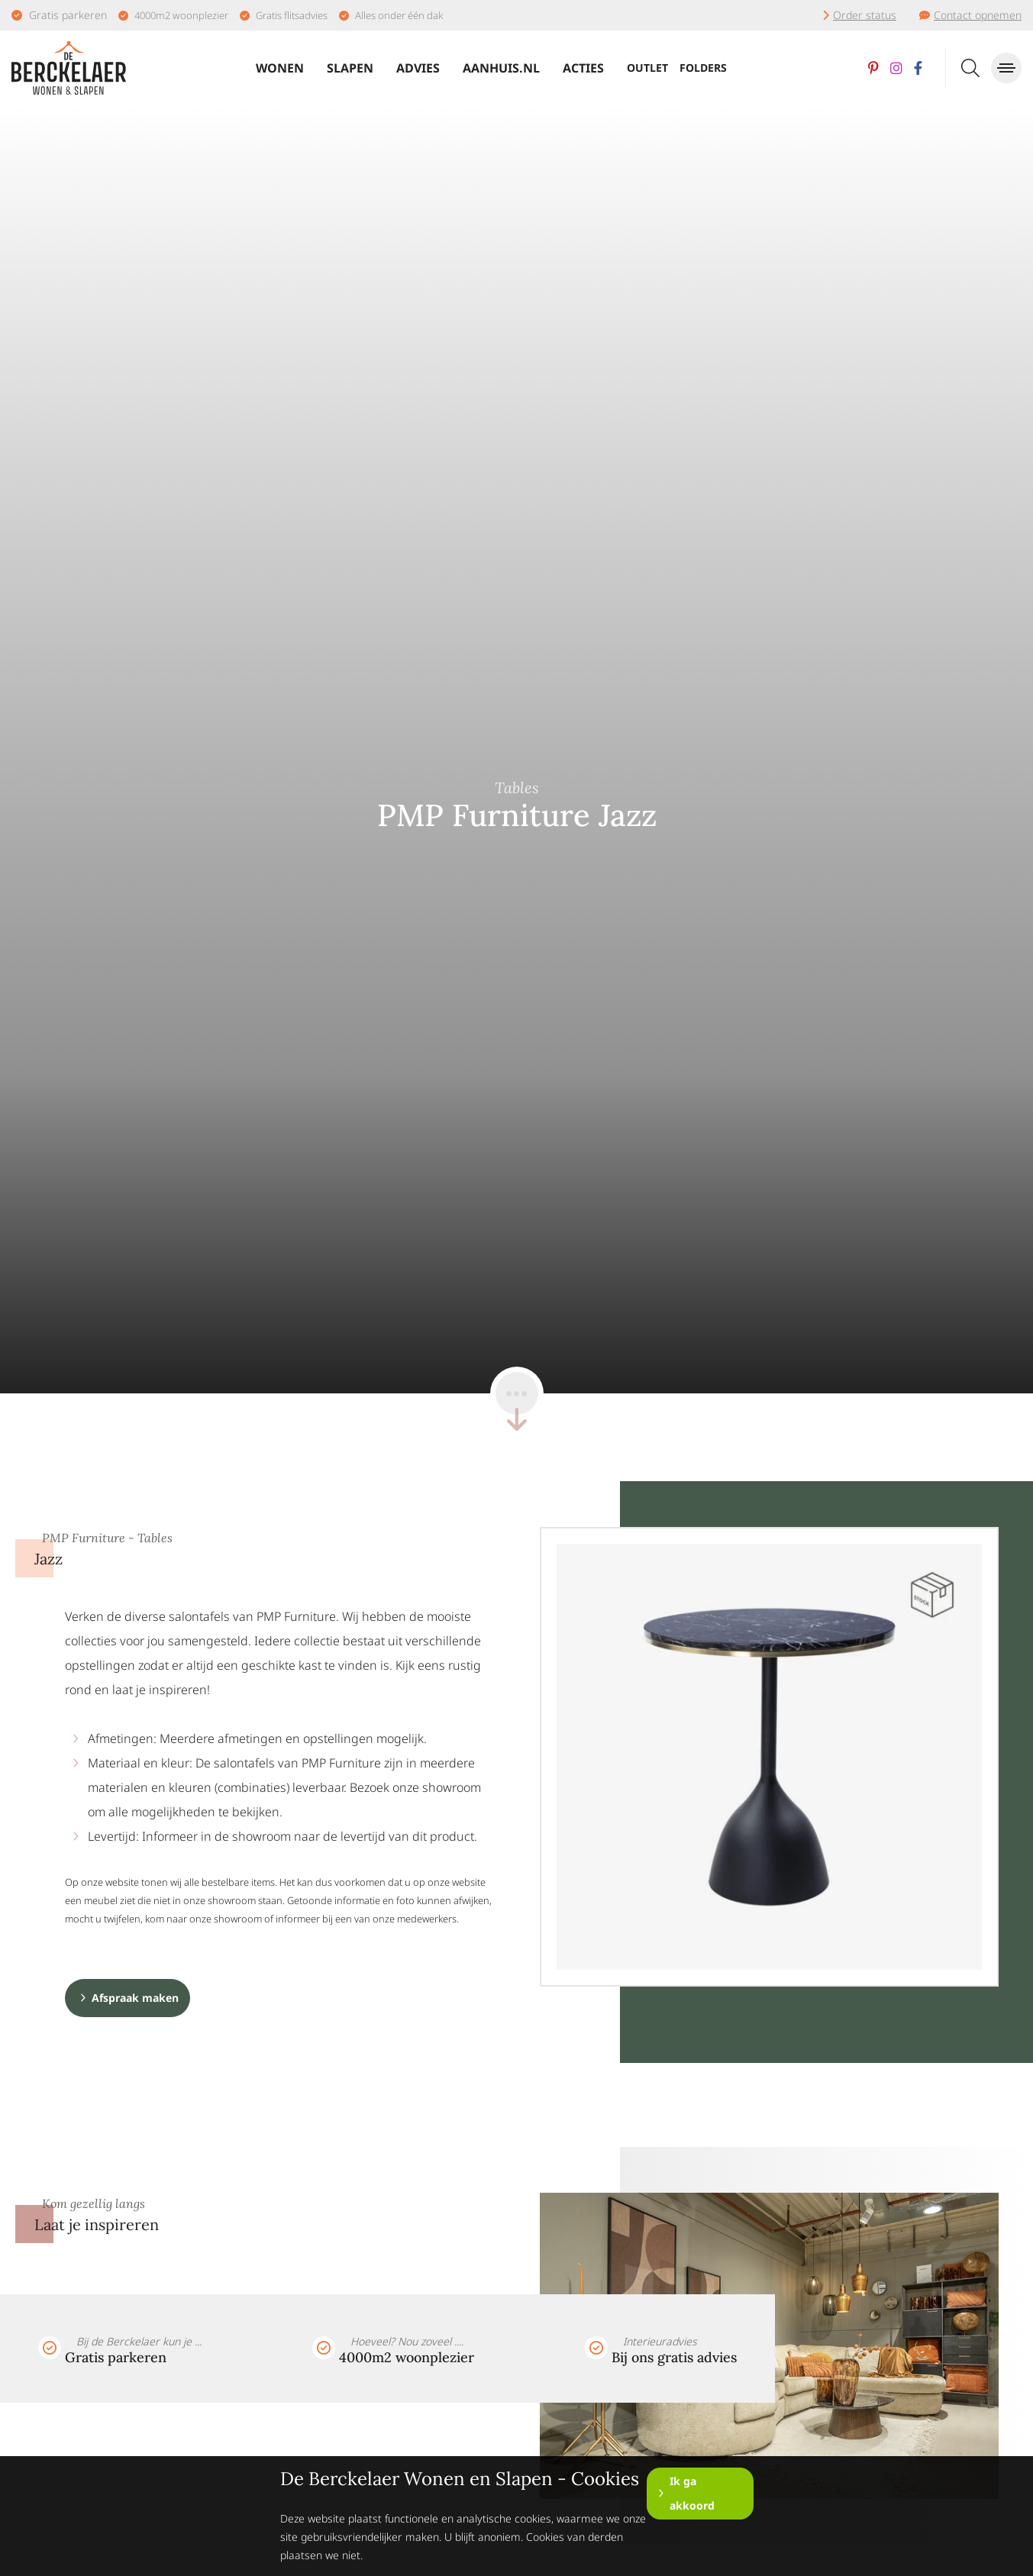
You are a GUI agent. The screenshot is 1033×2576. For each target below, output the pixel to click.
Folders (703, 67)
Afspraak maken (135, 1997)
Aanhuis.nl (501, 68)
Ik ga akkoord (692, 2493)
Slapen (350, 68)
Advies (418, 68)
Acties (583, 68)
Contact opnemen (978, 15)
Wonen (280, 68)
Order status (864, 15)
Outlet (647, 67)
